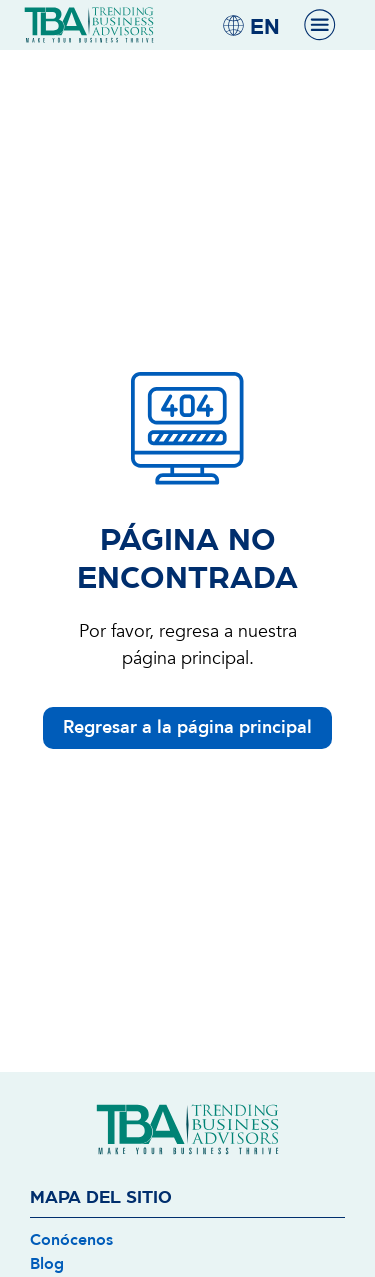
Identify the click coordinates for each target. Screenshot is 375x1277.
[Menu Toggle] (319, 25)
